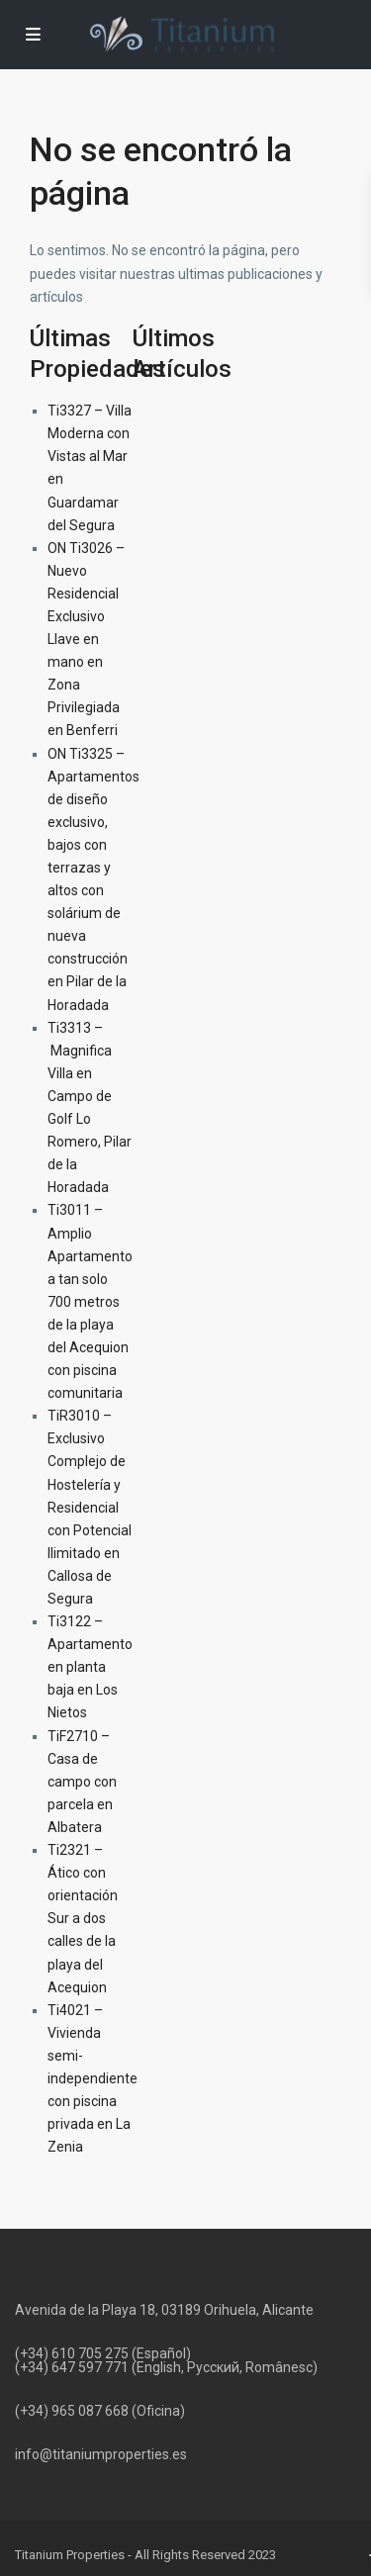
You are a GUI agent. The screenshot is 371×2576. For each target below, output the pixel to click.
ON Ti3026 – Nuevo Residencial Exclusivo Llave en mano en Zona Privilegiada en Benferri (86, 639)
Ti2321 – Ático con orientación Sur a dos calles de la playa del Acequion (82, 1918)
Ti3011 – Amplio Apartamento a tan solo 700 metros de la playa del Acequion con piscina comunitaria (90, 1301)
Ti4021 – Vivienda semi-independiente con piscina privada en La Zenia (92, 2079)
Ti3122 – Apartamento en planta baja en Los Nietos (90, 1666)
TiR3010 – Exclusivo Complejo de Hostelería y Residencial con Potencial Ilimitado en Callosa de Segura (89, 1507)
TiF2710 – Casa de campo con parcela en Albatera (82, 1781)
